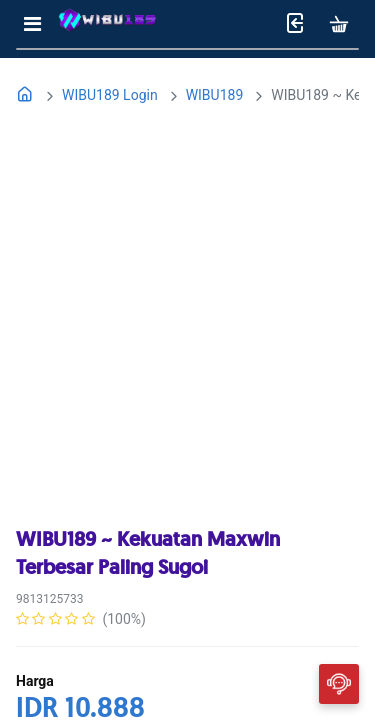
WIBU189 (215, 95)
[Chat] (339, 683)
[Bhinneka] (107, 24)
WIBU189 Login (110, 95)
